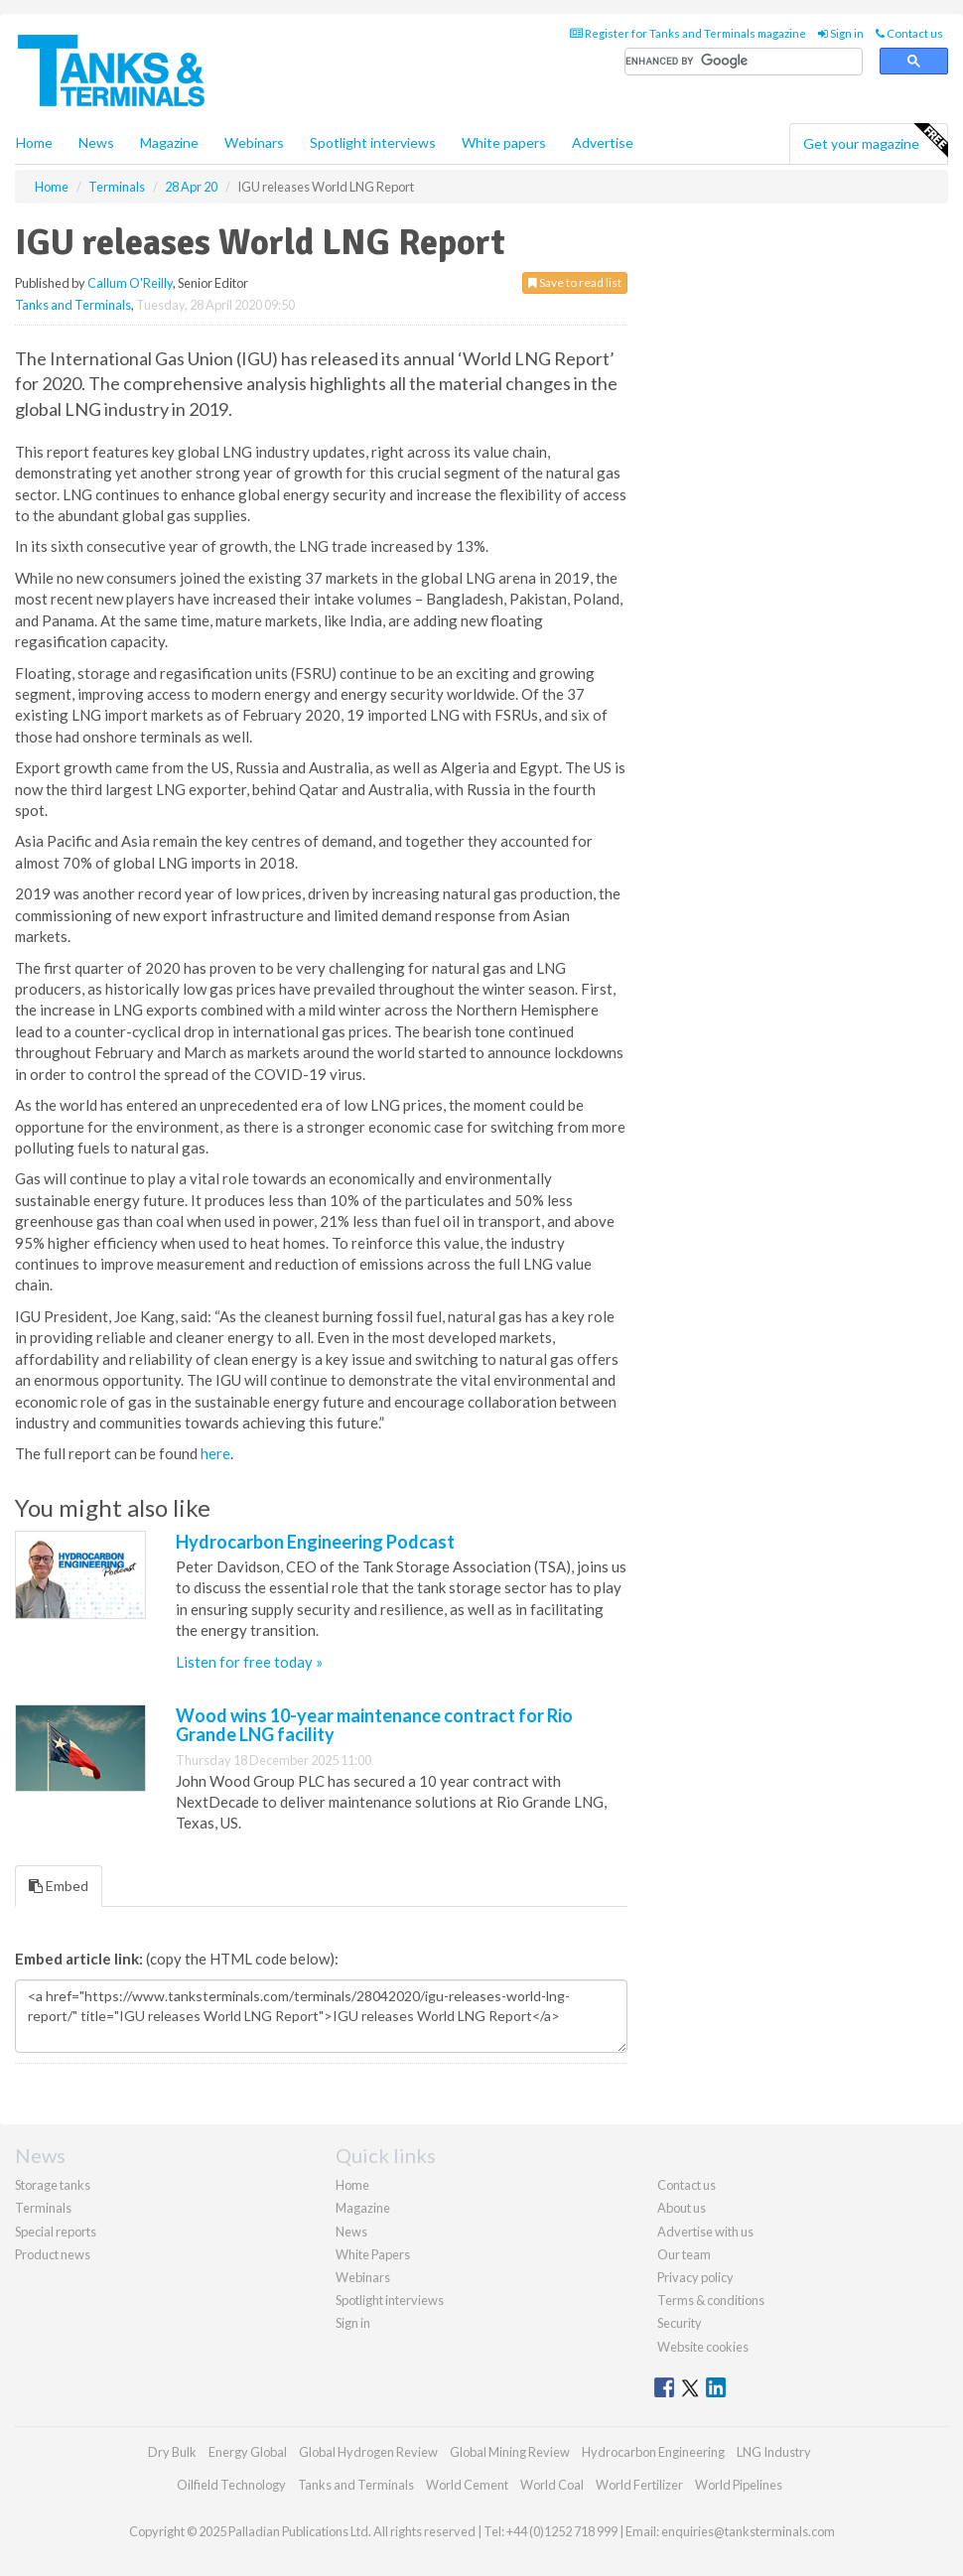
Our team (684, 2254)
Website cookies (703, 2347)
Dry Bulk (172, 2452)
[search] (743, 62)
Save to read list (574, 282)
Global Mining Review (510, 2452)
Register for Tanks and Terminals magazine (688, 33)
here (215, 1453)
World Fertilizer (639, 2485)
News (351, 2231)
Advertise (602, 142)
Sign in (841, 33)
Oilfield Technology (231, 2485)
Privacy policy (695, 2277)
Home (34, 142)
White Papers (373, 2254)
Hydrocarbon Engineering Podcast (315, 1542)
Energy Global (247, 2452)
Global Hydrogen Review (368, 2452)
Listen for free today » (249, 1662)
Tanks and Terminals (73, 305)
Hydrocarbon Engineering (653, 2452)
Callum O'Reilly (130, 283)
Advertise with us (705, 2231)
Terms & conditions (710, 2300)
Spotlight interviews (373, 142)
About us (681, 2208)
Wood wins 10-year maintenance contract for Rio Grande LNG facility (374, 1725)
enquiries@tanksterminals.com (748, 2531)
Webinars (254, 142)
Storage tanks (52, 2185)
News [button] (96, 142)
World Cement (467, 2485)
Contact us (909, 33)
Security (679, 2323)
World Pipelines (738, 2485)
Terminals (43, 2208)
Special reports (55, 2231)
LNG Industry (774, 2452)
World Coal (552, 2485)
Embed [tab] (58, 1885)
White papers (504, 142)
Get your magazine (875, 141)
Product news (52, 2254)
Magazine (169, 142)
